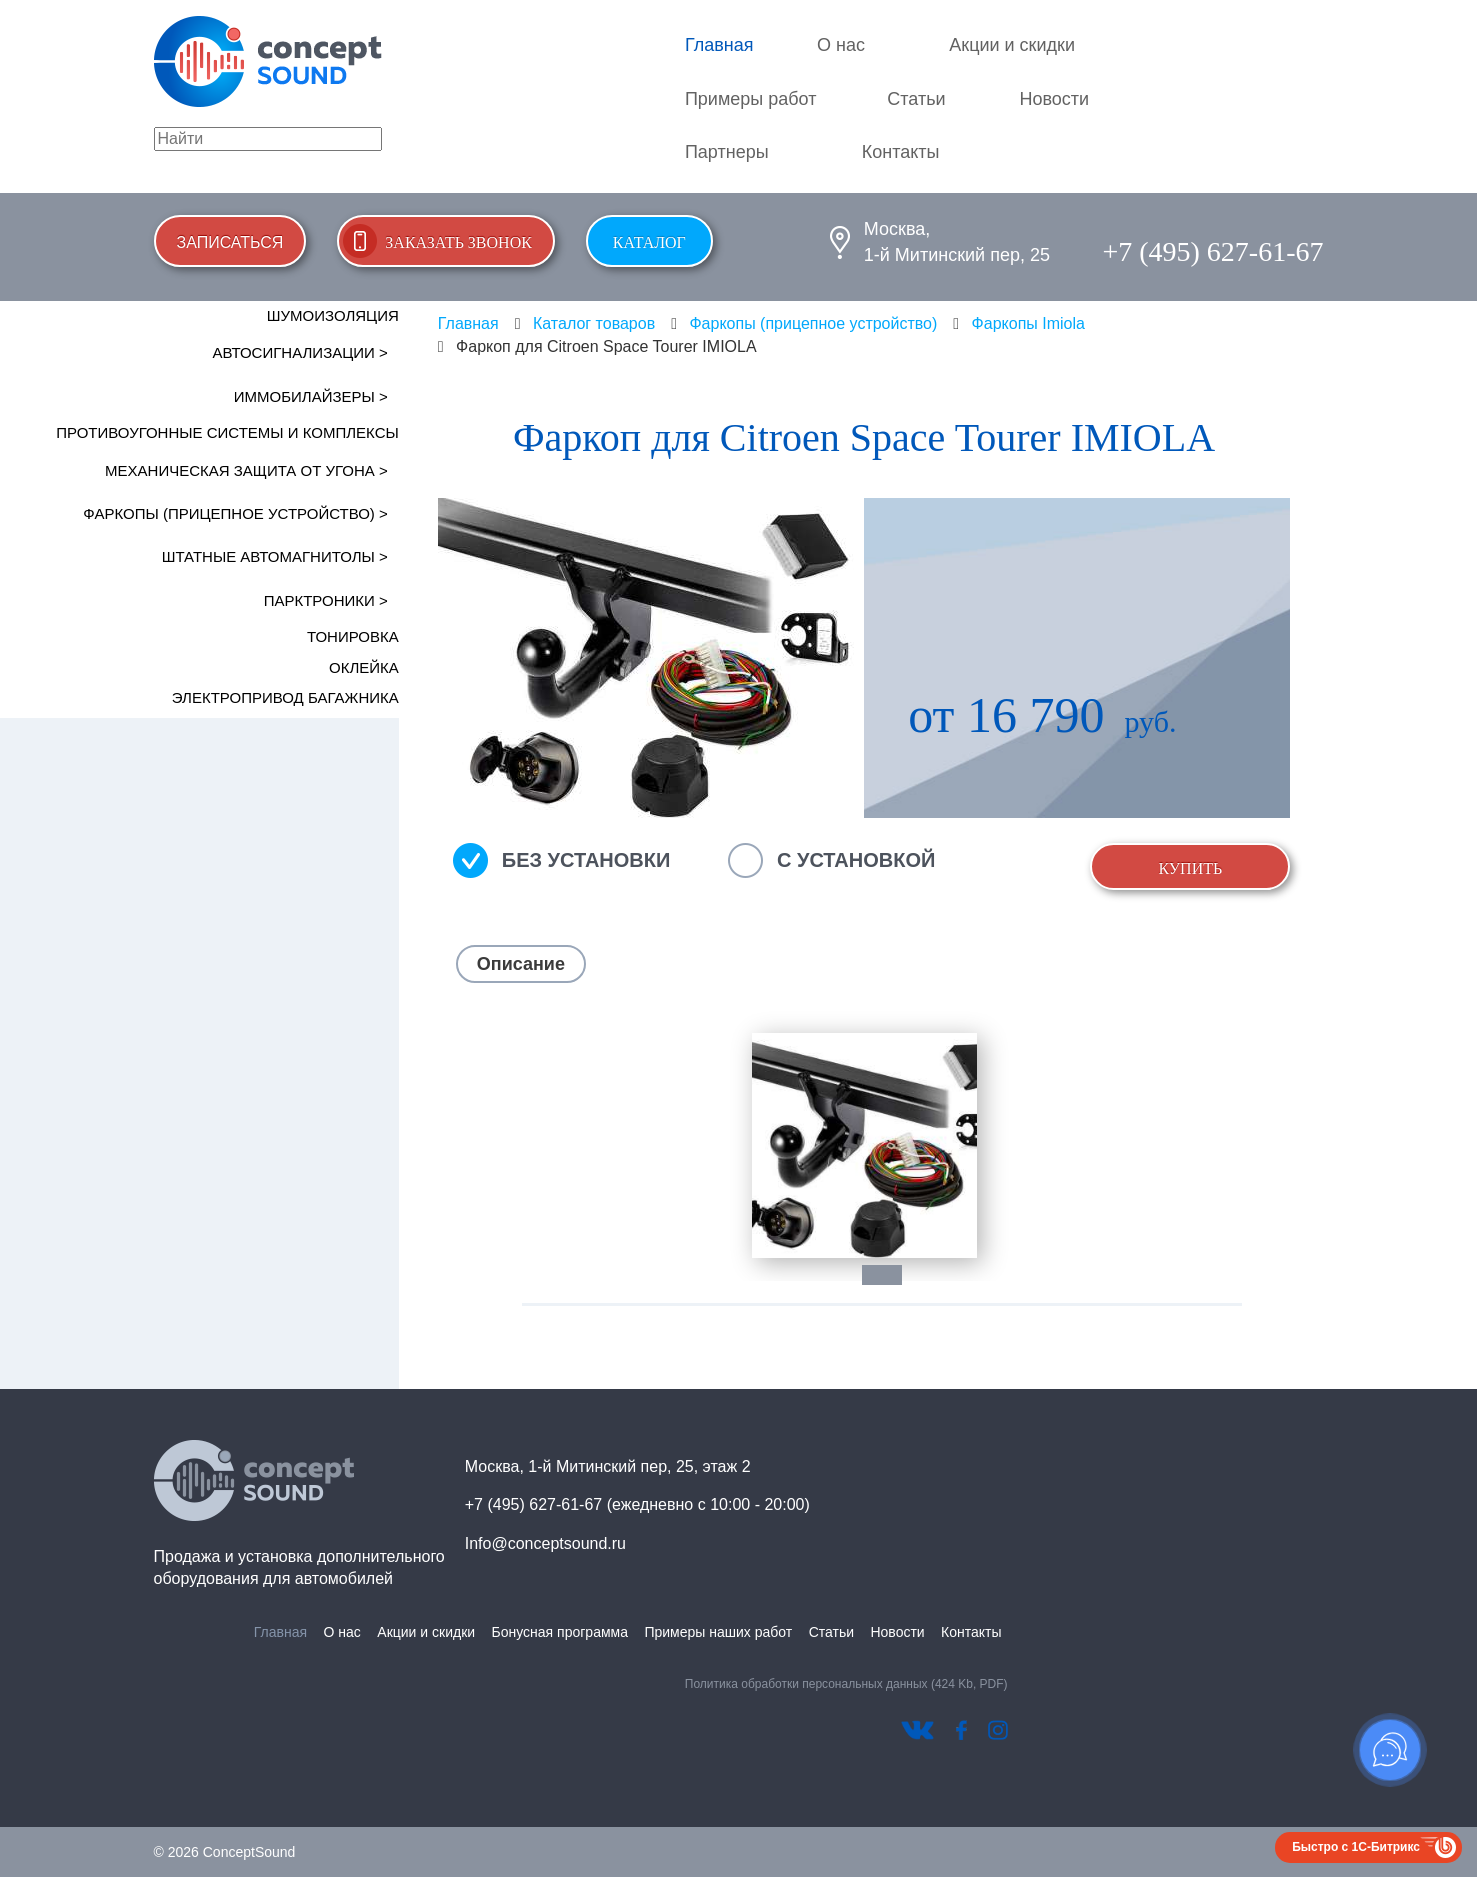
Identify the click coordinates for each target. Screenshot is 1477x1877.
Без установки (586, 860)
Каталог (649, 242)
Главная (719, 45)
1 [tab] (892, 1275)
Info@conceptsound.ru (545, 1543)
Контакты (901, 152)
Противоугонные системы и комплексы (227, 432)
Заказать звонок (458, 242)
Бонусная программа (560, 1632)
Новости (1054, 99)
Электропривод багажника (285, 697)
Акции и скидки (1012, 45)
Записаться (230, 242)
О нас (841, 45)
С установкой (856, 860)
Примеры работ (751, 99)
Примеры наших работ (718, 1632)
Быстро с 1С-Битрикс (1356, 1847)
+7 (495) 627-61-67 (1212, 251)
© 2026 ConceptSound (225, 1852)
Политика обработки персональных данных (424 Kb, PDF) (846, 1684)
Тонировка (353, 636)
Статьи (916, 99)
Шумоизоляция (333, 315)
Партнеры (727, 152)
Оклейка (364, 667)
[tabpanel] (864, 1145)
